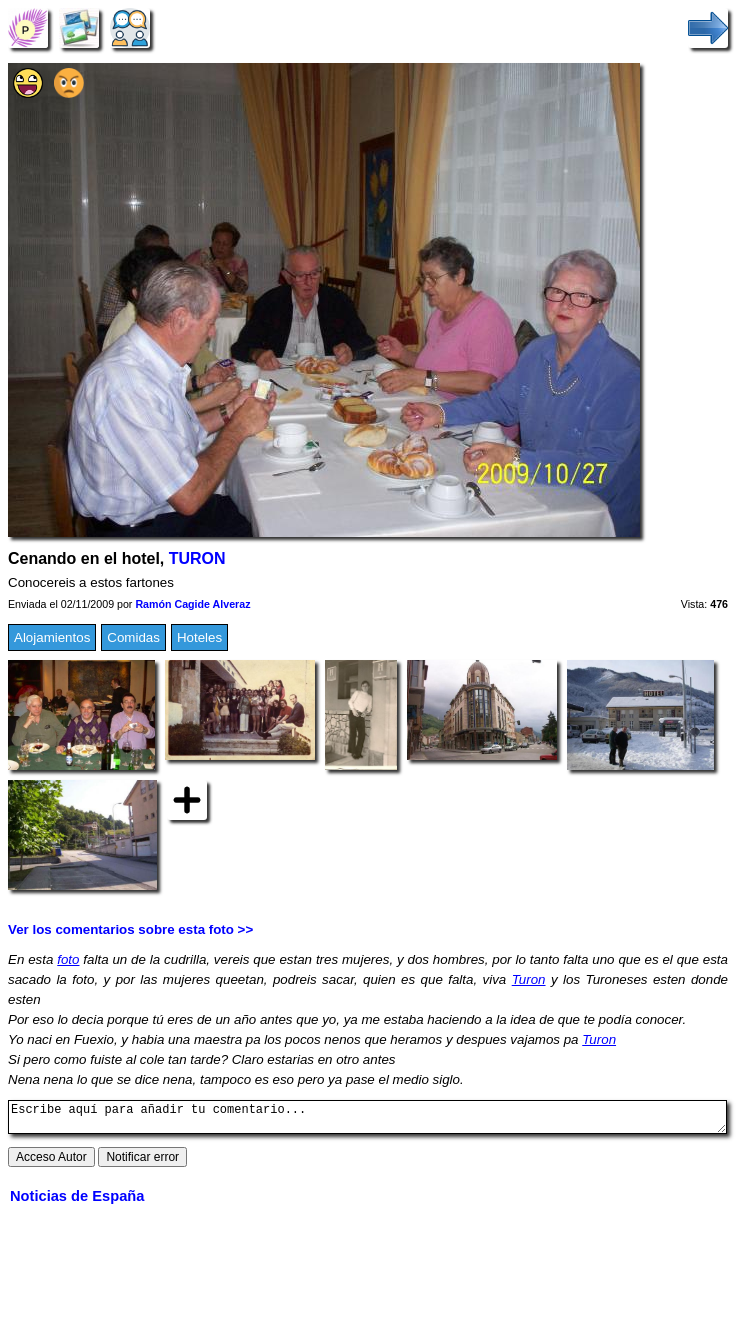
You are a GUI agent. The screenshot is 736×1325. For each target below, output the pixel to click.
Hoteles (199, 637)
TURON (197, 558)
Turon (529, 979)
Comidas (133, 637)
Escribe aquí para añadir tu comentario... (367, 1120)
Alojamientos (52, 637)
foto (68, 959)
